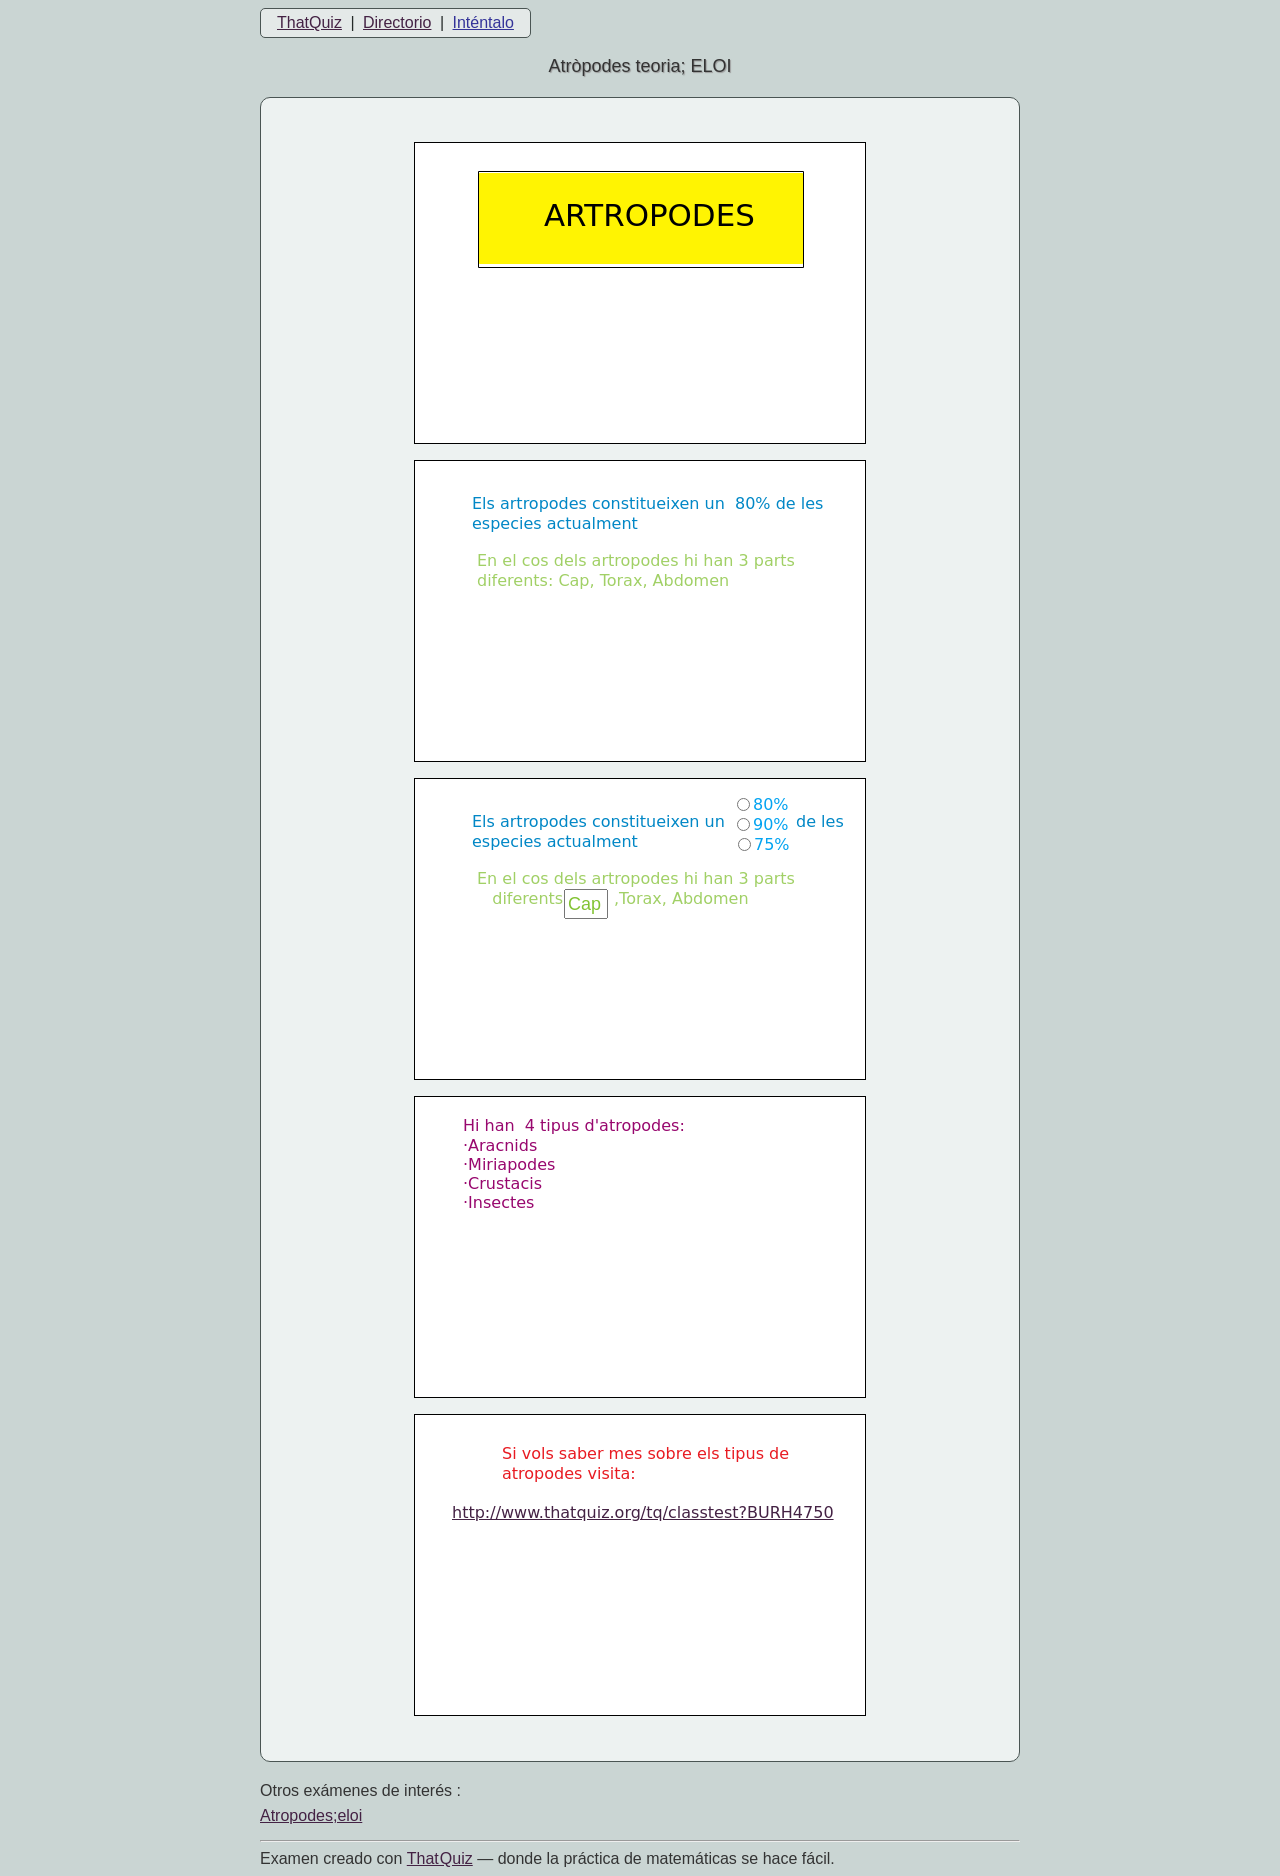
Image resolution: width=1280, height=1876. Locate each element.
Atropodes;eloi (311, 1815)
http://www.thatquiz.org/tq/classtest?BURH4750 (643, 1512)
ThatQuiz (309, 22)
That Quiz (440, 1858)
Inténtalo (483, 22)
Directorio (397, 22)
